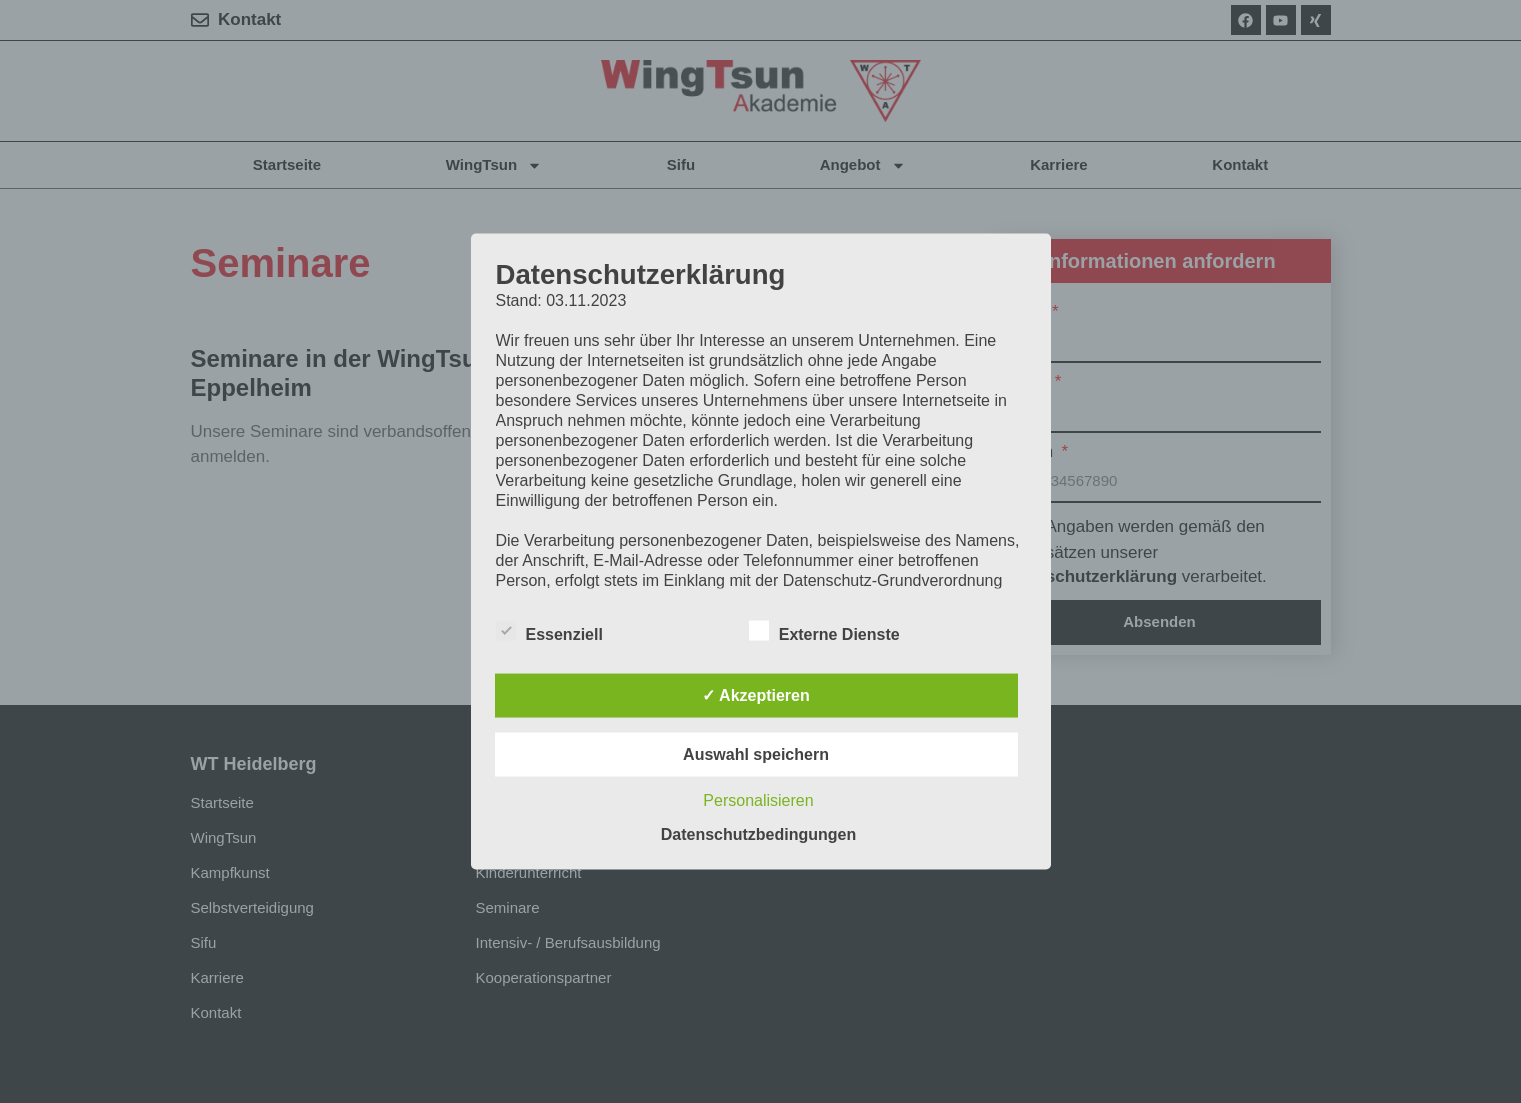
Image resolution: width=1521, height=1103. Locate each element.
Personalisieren (758, 800)
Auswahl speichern (756, 754)
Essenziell (549, 631)
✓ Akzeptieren (756, 695)
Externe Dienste (824, 631)
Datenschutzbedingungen (759, 834)
